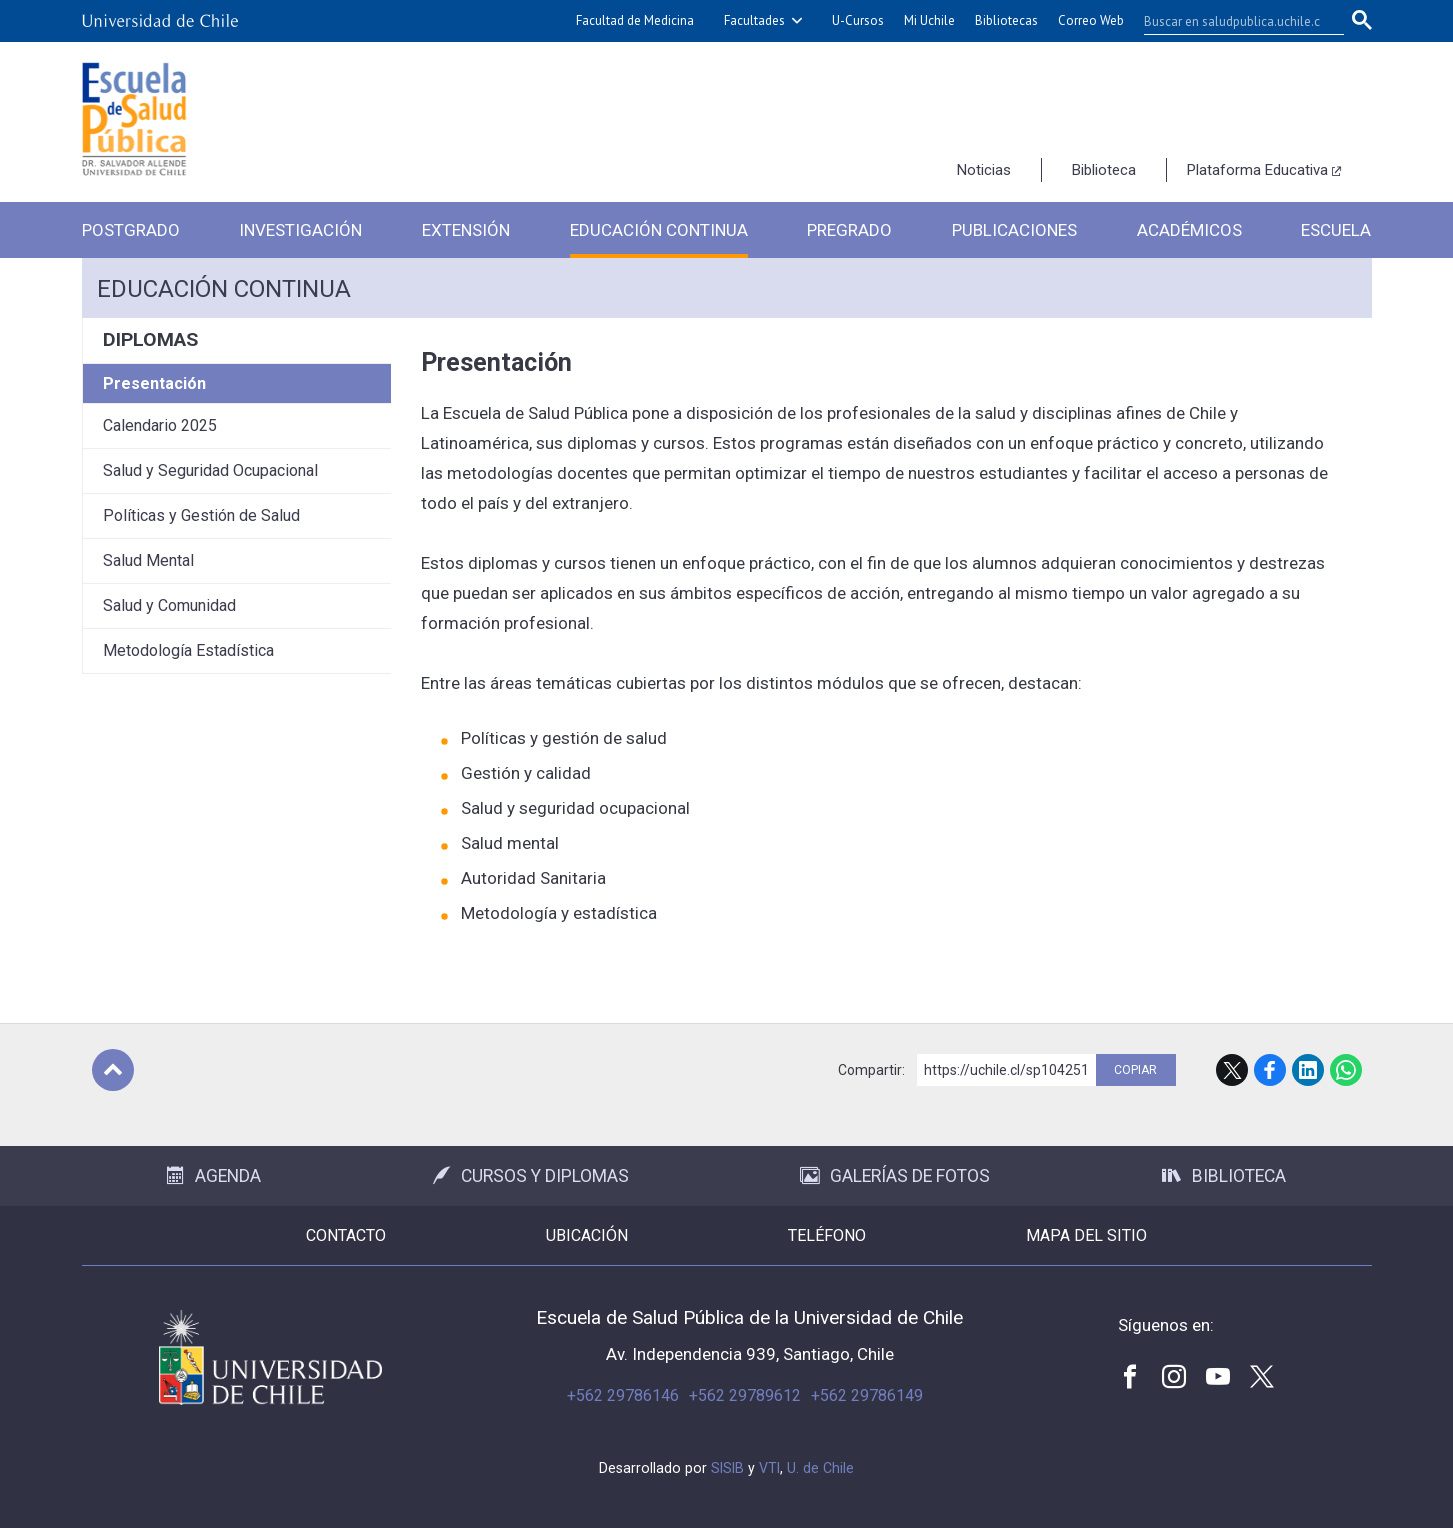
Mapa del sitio (1086, 1235)
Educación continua (224, 289)
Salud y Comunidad (169, 605)
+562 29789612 (745, 1395)
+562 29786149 (867, 1395)
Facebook (1270, 1070)
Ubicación (587, 1235)
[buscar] (1232, 21)
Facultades (754, 20)
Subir (113, 1070)
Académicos (1189, 230)
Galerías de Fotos (895, 1176)
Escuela (1336, 230)
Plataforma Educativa (1257, 170)
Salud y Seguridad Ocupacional (210, 470)
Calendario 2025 (160, 425)
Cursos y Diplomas (531, 1176)
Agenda (214, 1176)
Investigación (300, 230)
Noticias (984, 170)
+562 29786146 (623, 1395)
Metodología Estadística (188, 650)
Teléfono (827, 1235)
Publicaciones (1014, 230)
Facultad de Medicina (635, 20)
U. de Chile (820, 1468)
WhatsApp (1346, 1070)
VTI (769, 1468)
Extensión (466, 230)
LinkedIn (1308, 1070)
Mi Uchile (929, 20)
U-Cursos (858, 20)
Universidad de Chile (270, 1357)
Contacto (346, 1235)
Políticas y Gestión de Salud (201, 515)
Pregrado (849, 230)
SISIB (727, 1468)
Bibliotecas (1006, 20)
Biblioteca (1104, 170)
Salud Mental (148, 560)
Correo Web (1091, 20)
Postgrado (131, 230)
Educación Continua (659, 230)
